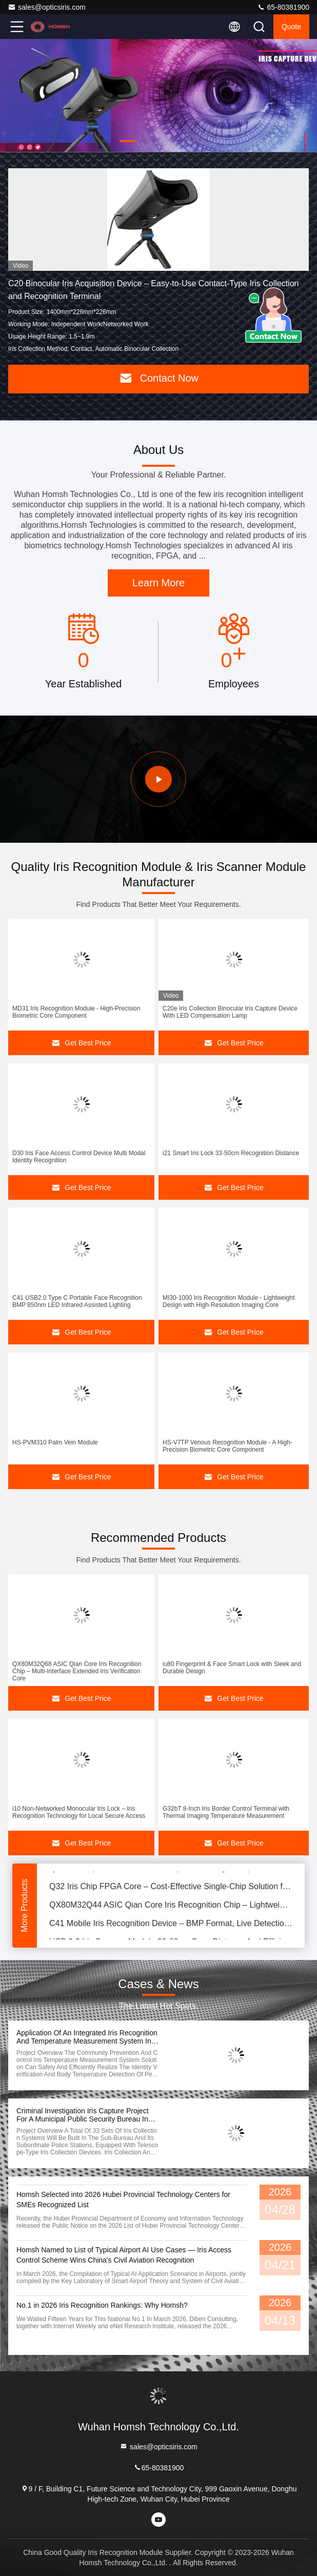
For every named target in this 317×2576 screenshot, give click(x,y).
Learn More (158, 582)
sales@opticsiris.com (47, 7)
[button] (128, 141)
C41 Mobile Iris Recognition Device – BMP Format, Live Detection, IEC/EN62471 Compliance (170, 1924)
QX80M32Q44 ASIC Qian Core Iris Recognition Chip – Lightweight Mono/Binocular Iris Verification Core (170, 1906)
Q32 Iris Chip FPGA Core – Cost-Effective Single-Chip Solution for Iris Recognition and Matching (170, 1888)
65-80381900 (283, 7)
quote (291, 27)
